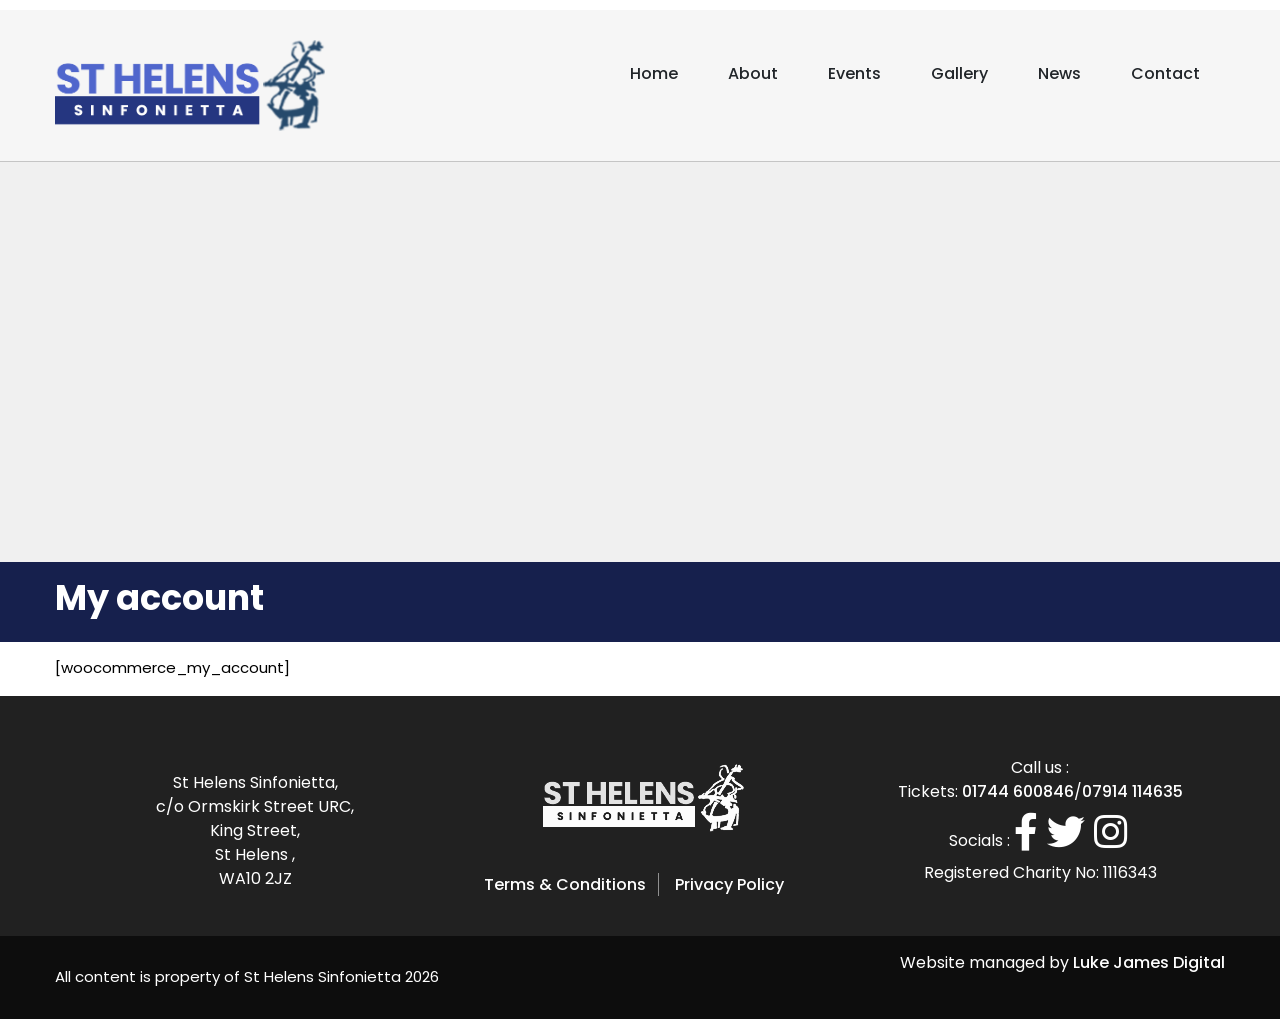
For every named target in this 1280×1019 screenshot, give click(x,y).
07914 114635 (1132, 791)
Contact (1165, 73)
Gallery (959, 73)
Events (854, 73)
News (1059, 73)
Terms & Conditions (565, 884)
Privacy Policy (729, 884)
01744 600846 (1018, 791)
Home (654, 73)
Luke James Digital (1149, 962)
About (753, 73)
